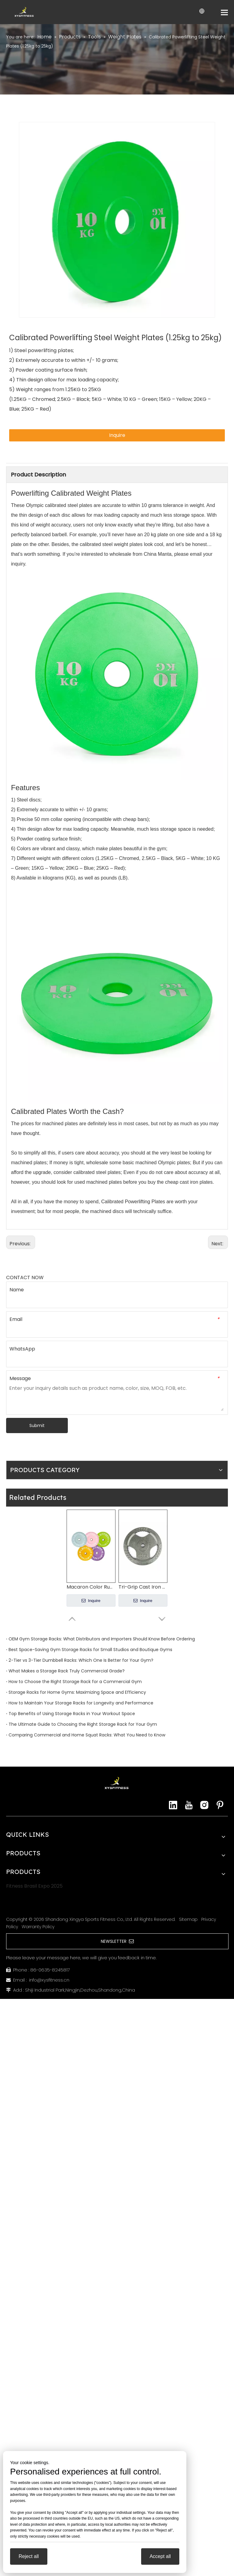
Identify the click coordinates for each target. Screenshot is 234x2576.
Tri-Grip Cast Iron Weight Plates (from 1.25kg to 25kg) (143, 1586)
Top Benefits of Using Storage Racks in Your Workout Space (72, 1714)
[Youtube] (188, 1805)
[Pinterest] (220, 1805)
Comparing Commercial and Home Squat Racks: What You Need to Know (87, 1735)
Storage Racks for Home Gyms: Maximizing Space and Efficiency (77, 1692)
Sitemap (188, 1919)
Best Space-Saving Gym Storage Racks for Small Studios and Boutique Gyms (90, 1650)
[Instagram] (204, 1805)
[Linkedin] (173, 1805)
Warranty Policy (38, 1927)
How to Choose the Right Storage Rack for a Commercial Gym (75, 1682)
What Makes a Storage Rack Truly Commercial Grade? (67, 1671)
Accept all (160, 2556)
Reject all (29, 2556)
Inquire (117, 435)
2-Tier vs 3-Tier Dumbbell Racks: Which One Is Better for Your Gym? (81, 1660)
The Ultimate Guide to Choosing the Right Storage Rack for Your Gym (83, 1724)
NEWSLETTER (117, 1941)
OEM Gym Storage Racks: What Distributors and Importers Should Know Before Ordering (102, 1639)
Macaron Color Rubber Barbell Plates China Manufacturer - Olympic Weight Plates (91, 1586)
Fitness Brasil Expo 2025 (34, 1885)
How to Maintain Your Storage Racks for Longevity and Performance (81, 1703)
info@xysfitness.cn (49, 1980)
